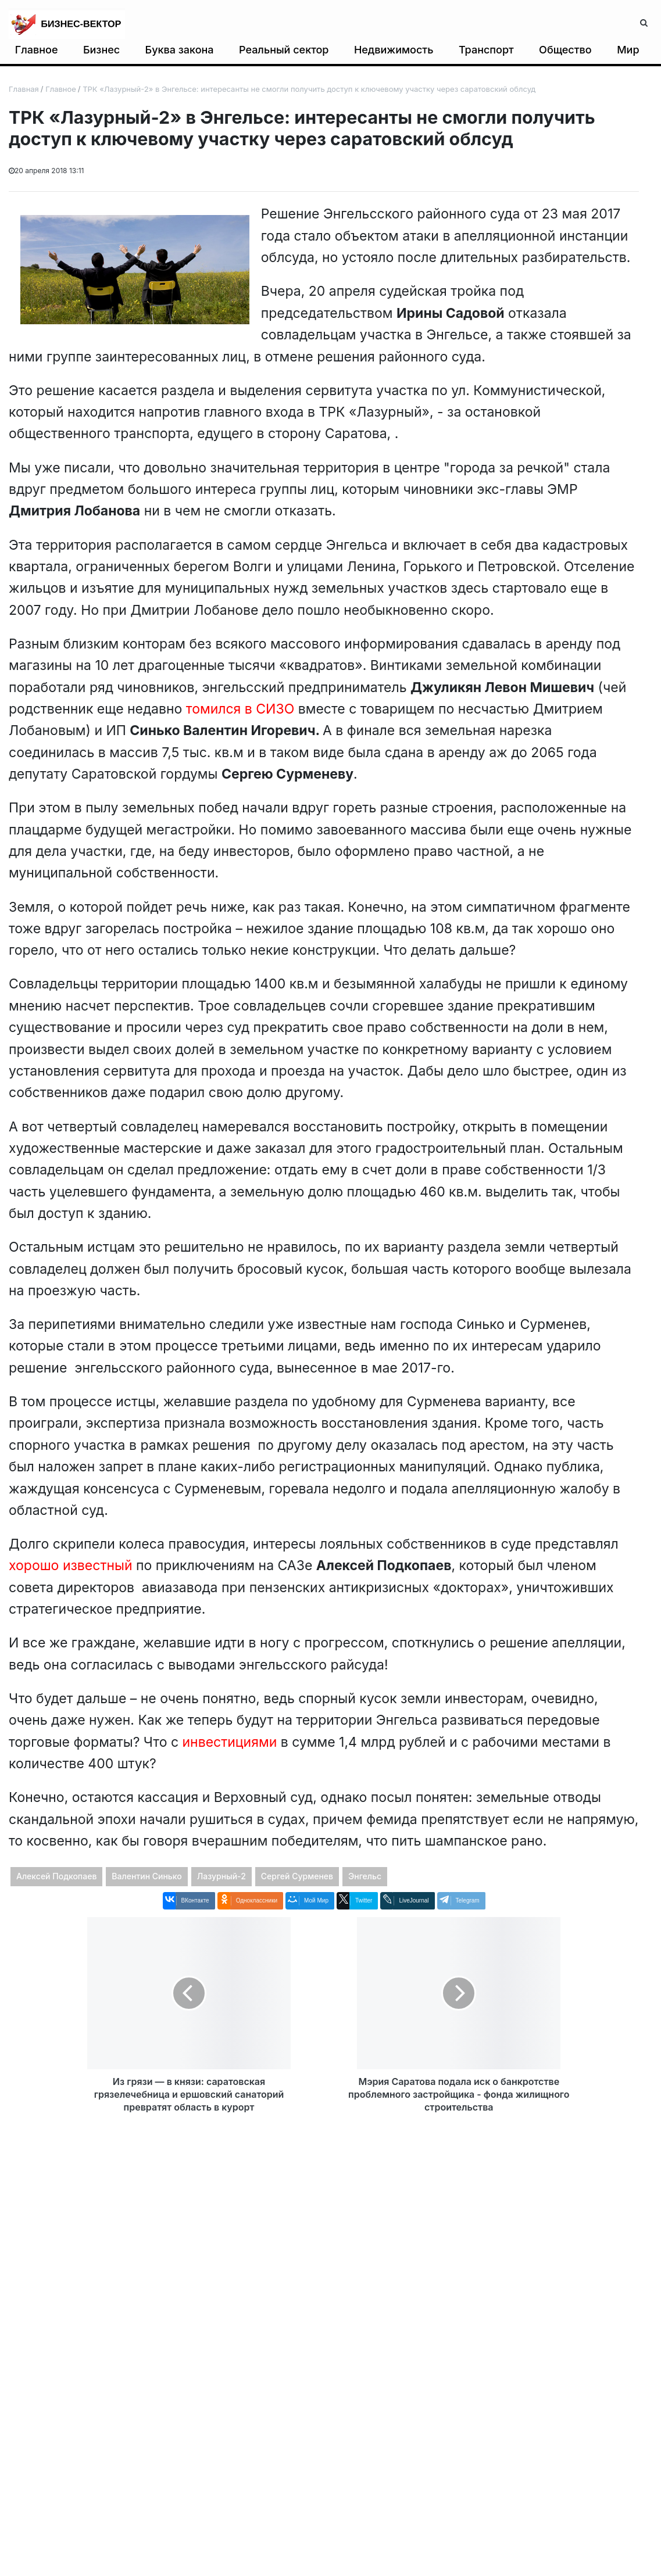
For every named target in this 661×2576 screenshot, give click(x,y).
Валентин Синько (146, 1876)
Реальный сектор (284, 50)
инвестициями (230, 1742)
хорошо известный (71, 1565)
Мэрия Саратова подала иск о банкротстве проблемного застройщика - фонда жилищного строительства (458, 2094)
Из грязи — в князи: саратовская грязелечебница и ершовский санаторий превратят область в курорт (189, 2094)
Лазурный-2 (221, 1876)
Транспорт (486, 50)
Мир (628, 50)
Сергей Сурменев (297, 1876)
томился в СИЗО (240, 709)
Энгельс (364, 1876)
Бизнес (101, 50)
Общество (565, 50)
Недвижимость (394, 50)
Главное (36, 50)
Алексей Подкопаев (56, 1876)
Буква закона (179, 50)
